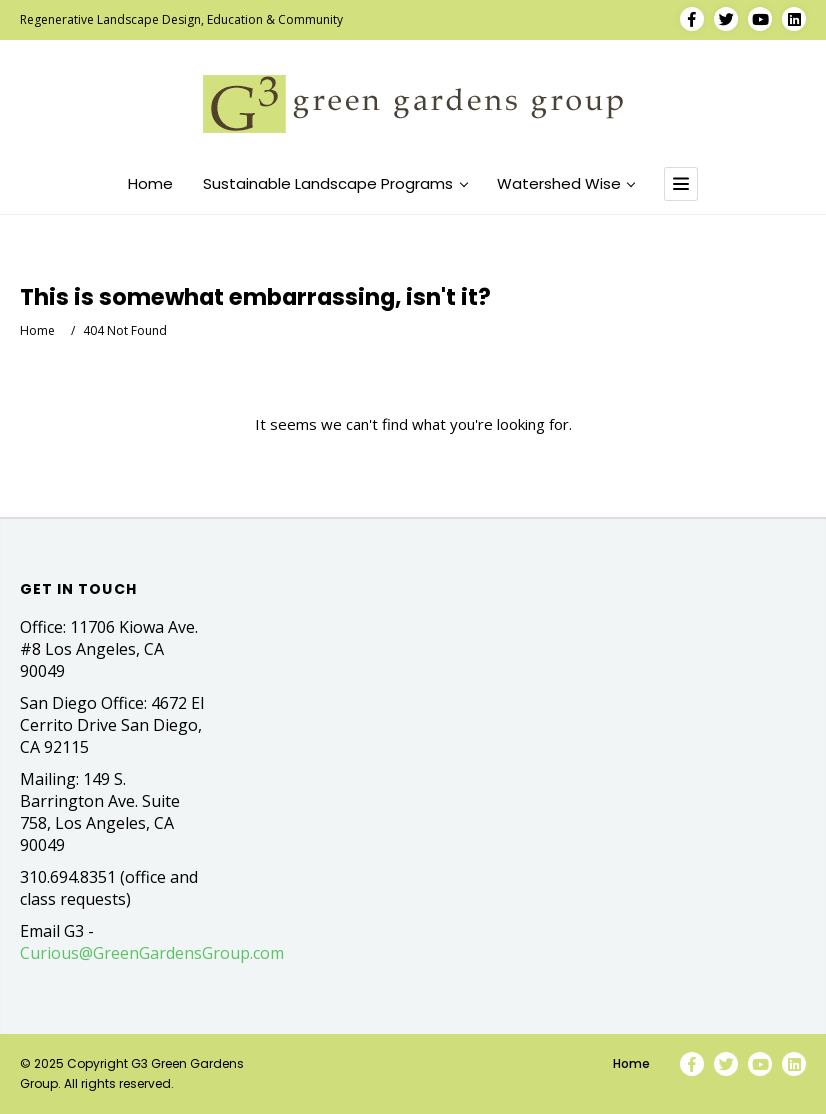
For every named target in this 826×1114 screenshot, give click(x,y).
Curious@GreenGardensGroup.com (152, 953)
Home (150, 184)
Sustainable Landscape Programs (335, 184)
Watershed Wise (566, 184)
